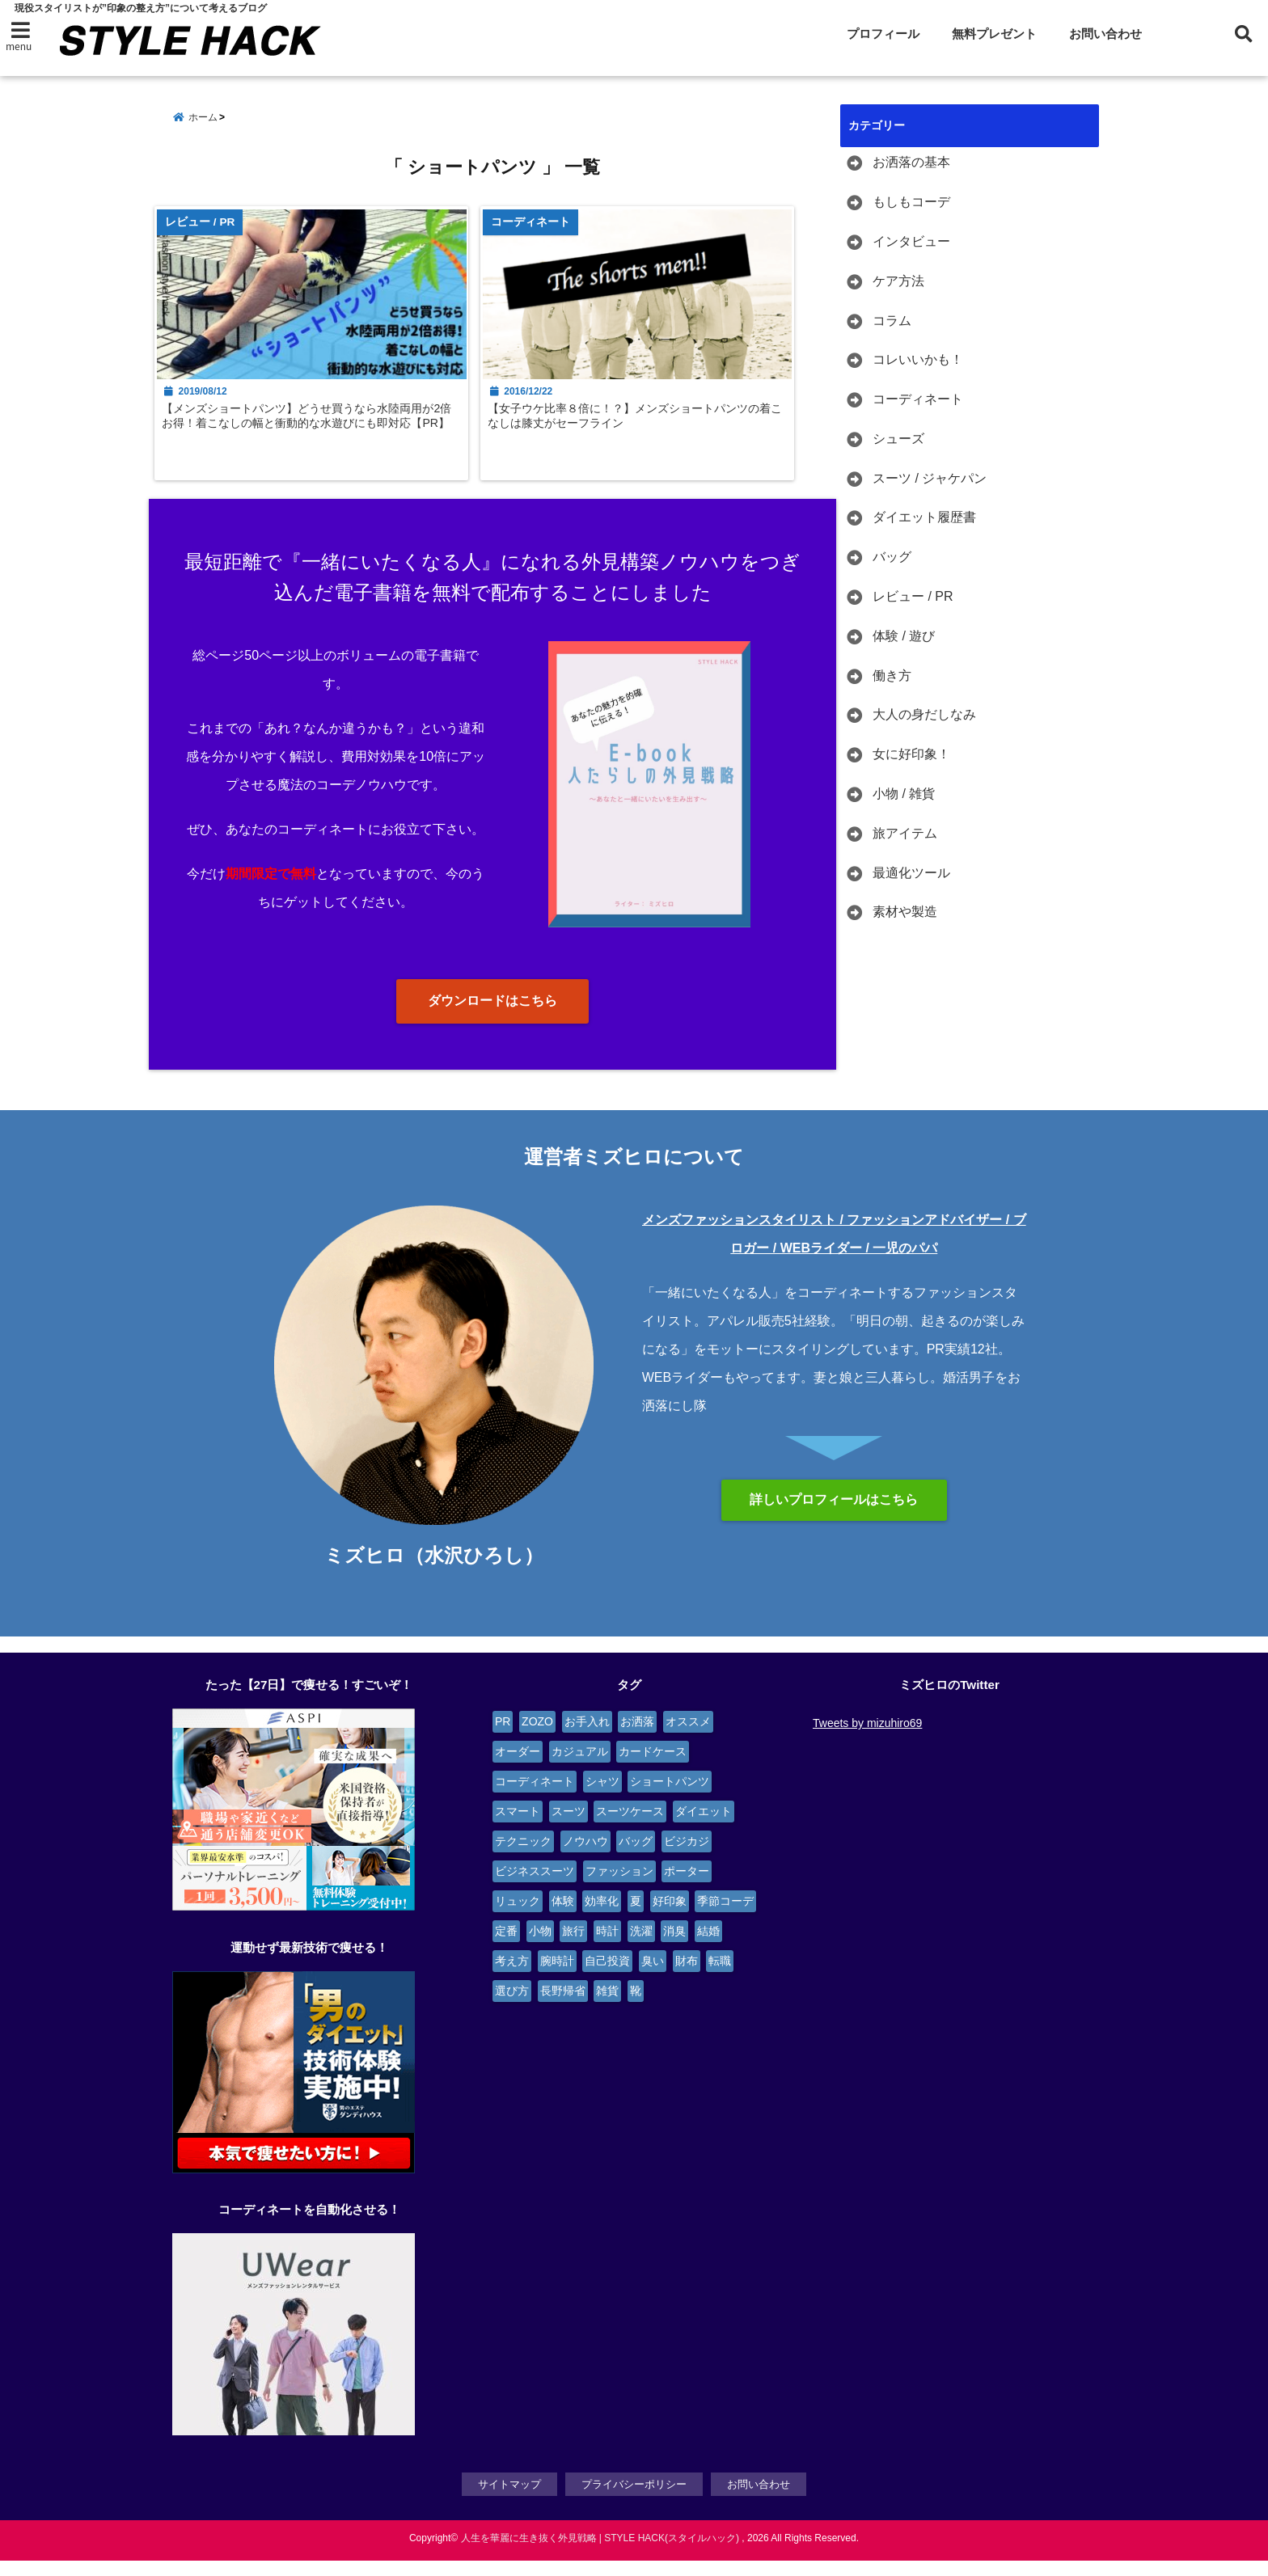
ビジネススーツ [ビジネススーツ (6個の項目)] (534, 1887)
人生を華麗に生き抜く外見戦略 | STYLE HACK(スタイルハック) (600, 2553)
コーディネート (918, 400)
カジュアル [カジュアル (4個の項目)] (580, 1768)
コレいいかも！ (918, 360)
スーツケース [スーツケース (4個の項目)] (630, 1828)
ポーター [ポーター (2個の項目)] (686, 1887)
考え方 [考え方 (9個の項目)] (512, 1977)
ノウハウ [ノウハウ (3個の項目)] (585, 1858)
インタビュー (911, 242)
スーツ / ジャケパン (930, 478)
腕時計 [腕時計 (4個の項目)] (557, 1977)
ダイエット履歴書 (924, 518)
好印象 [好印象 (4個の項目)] (670, 1917)
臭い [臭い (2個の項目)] (652, 1977)
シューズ (898, 439)
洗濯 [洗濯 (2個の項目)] (641, 1947)
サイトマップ (509, 2500)
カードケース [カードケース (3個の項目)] (653, 1768)
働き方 (892, 675)
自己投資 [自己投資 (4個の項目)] (607, 1977)
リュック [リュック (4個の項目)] (517, 1917)
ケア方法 (898, 281)
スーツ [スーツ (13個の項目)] (568, 1828)
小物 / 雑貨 (904, 794)
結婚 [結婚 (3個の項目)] (708, 1947)
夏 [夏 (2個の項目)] (635, 1917)
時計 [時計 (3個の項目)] (607, 1947)
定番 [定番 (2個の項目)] (506, 1947)
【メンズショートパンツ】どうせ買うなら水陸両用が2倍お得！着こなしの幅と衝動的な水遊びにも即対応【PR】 (317, 437)
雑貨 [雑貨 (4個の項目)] (607, 2007)
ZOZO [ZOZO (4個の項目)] (537, 1738)
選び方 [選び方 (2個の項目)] (512, 2007)
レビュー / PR (913, 597)
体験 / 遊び (904, 637)
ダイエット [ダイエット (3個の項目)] (703, 1828)
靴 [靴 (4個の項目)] (635, 2007)
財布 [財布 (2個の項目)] (686, 1977)
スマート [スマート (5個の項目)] (517, 1828)
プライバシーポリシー (634, 2500)
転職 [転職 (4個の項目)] (719, 1977)
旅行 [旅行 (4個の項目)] (573, 1947)
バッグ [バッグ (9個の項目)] (636, 1858)
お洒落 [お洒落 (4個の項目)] (637, 1738)
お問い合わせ (1105, 33)
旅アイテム (905, 834)
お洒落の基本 (911, 163)
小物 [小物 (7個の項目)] (540, 1947)
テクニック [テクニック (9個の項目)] (523, 1858)
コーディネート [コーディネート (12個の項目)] (534, 1798)
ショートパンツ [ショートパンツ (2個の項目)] (669, 1798)
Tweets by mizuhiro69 (867, 1740)
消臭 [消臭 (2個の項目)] (674, 1947)
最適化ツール (911, 873)
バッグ (892, 557)
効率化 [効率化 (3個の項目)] (602, 1917)
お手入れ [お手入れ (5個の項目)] (587, 1738)
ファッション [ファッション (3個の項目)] (619, 1887)
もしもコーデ (911, 202)
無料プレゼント (994, 33)
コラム (892, 320)
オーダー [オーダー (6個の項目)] (517, 1768)
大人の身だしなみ (924, 715)
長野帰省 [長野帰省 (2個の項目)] (562, 2007)
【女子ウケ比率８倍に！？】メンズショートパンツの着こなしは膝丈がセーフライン (649, 429)
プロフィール (883, 33)
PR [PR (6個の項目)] (502, 1738)
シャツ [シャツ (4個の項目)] (602, 1798)
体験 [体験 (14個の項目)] (563, 1917)
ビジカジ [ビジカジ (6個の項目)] (686, 1858)
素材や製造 (905, 912)
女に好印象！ (911, 755)
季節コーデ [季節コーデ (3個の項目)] (725, 1917)
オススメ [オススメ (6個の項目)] (688, 1738)
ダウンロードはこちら (492, 1017)
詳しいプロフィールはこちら (834, 1516)
